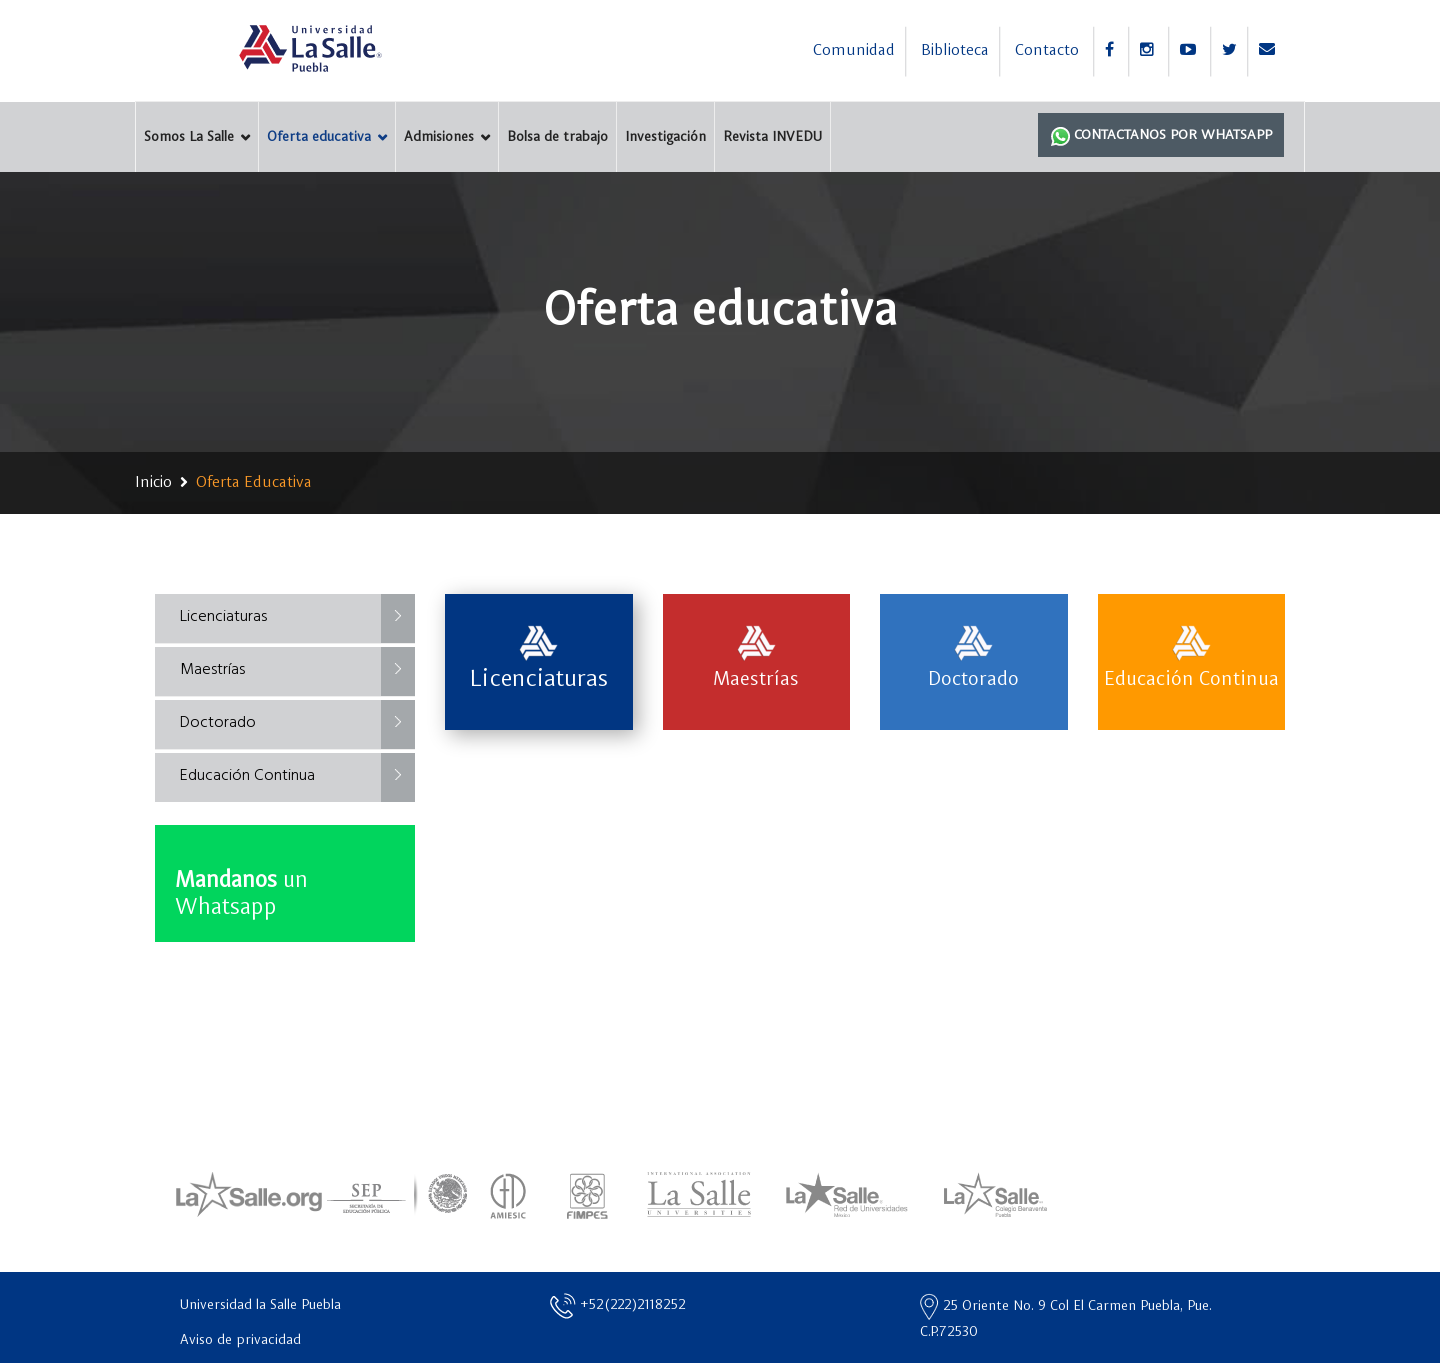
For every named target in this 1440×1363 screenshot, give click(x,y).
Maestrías (212, 670)
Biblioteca (955, 51)
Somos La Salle (189, 137)
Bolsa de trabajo (557, 137)
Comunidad (854, 51)
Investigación (665, 137)
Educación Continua (247, 776)
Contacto (1047, 51)
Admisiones (439, 137)
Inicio (153, 483)
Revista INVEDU (772, 137)
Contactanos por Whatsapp (1161, 136)
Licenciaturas (223, 617)
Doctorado (218, 723)
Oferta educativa (319, 137)
